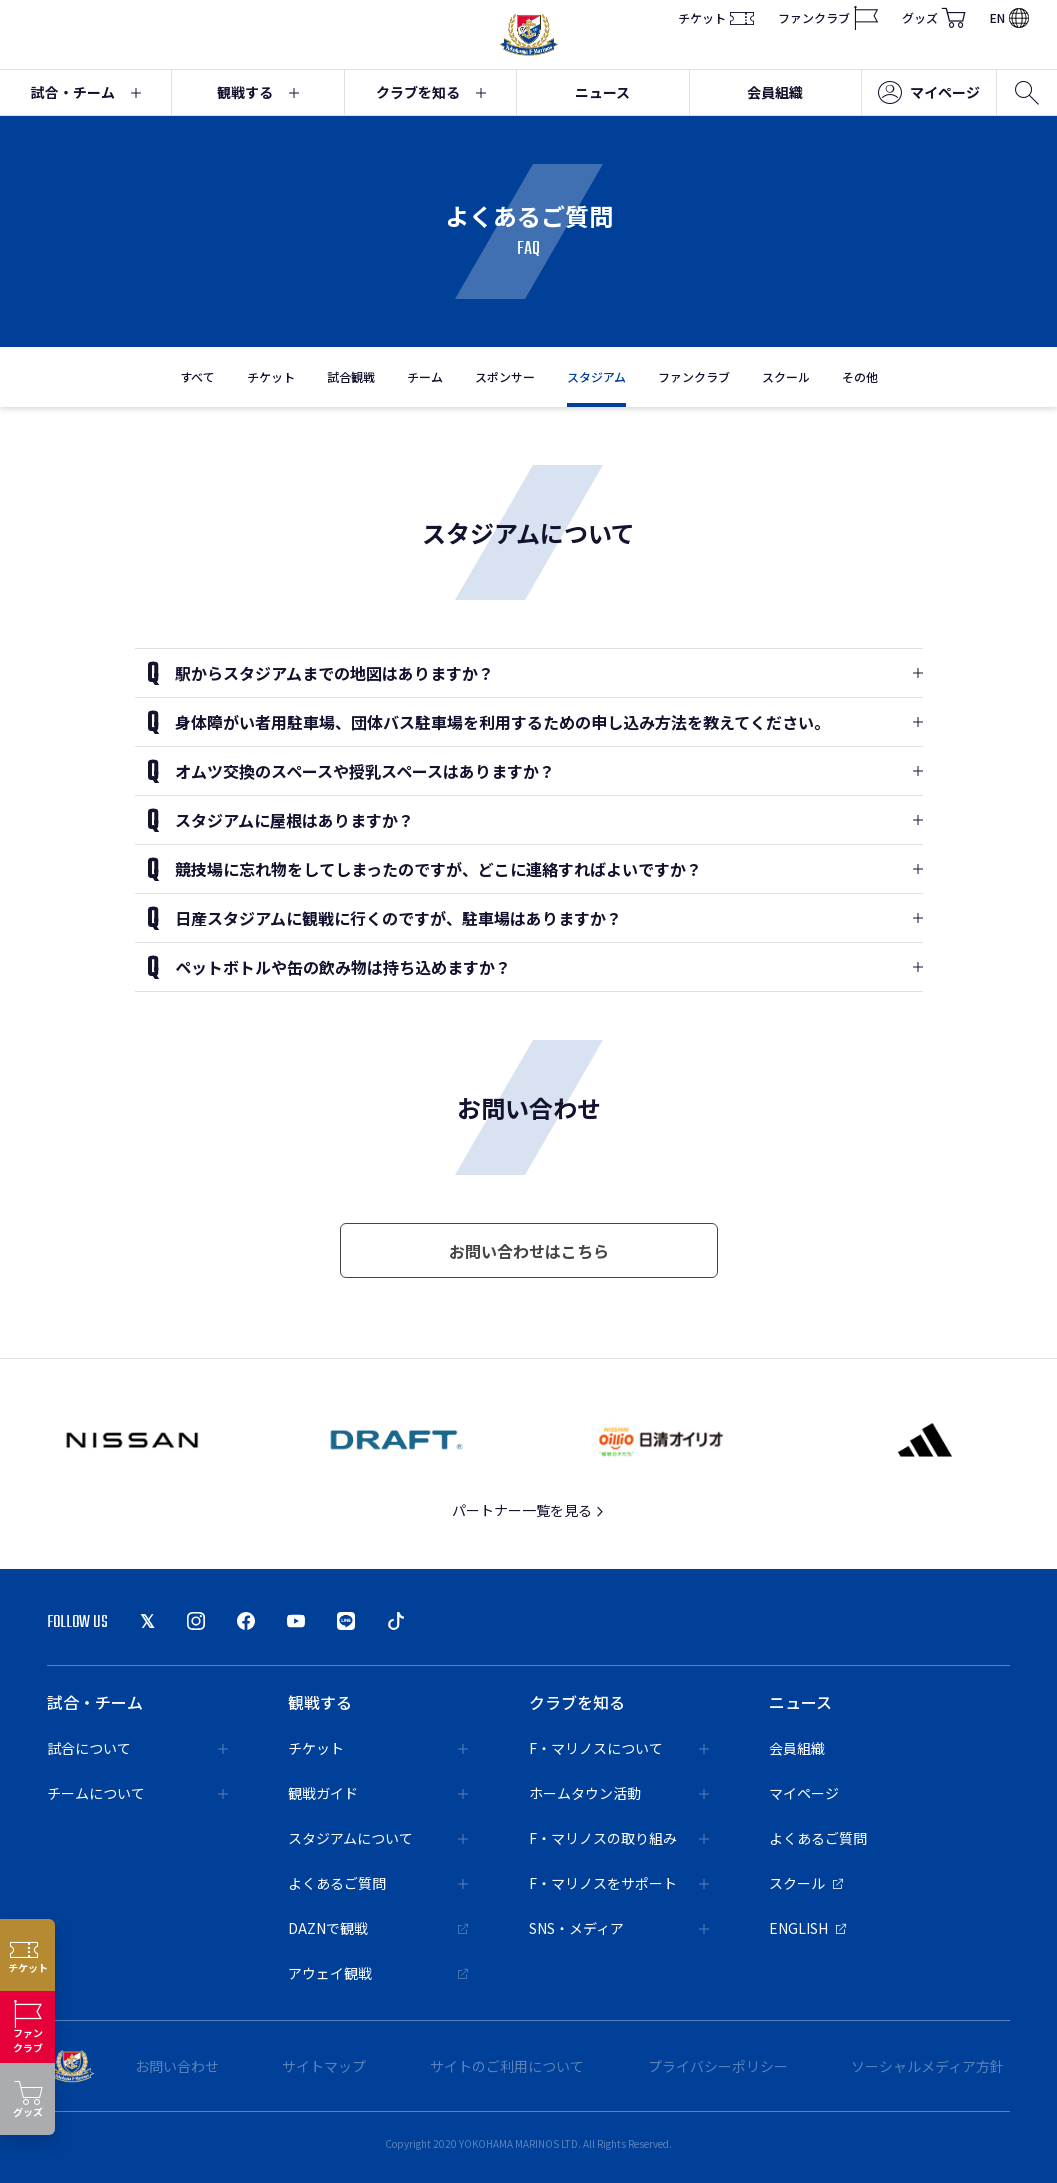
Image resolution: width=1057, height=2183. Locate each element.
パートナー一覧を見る (528, 1510)
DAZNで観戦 (378, 1928)
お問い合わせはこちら (529, 1251)
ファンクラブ (828, 18)
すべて (197, 376)
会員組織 (775, 92)
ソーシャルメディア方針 (927, 2066)
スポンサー (505, 376)
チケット (716, 18)
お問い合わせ (177, 2066)
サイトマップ (324, 2066)
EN (1009, 17)
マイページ (929, 93)
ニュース (602, 92)
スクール (786, 376)
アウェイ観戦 (378, 1973)
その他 (860, 376)
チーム (425, 376)
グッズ (934, 18)
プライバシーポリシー (718, 2066)
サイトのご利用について (507, 2066)
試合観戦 (351, 376)
